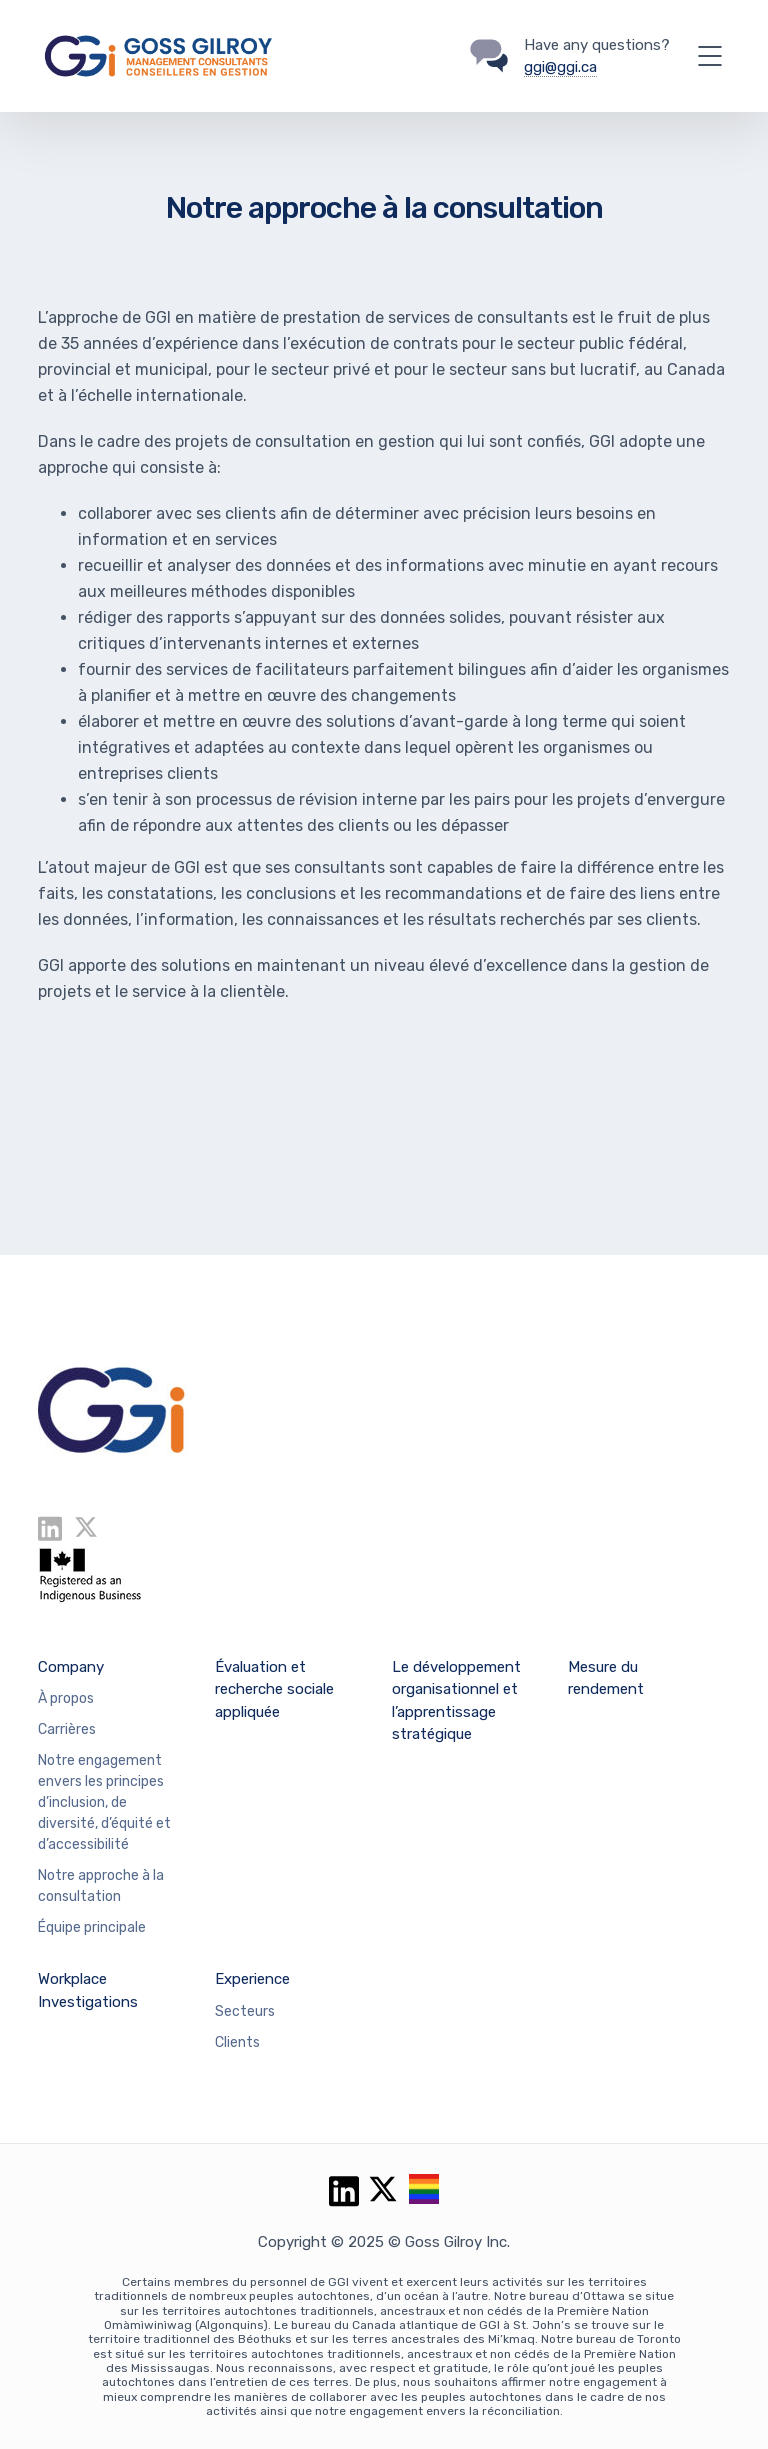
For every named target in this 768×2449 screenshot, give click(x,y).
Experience (252, 1979)
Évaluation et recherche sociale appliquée (274, 1689)
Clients (237, 2042)
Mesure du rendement (606, 1678)
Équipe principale (92, 1927)
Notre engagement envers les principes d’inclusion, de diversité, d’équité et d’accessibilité (104, 1802)
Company (71, 1667)
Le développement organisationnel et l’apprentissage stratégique (456, 1701)
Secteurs (245, 2011)
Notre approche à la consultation (101, 1886)
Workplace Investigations (88, 1990)
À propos (66, 1698)
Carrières (67, 1729)
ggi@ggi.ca (560, 67)
